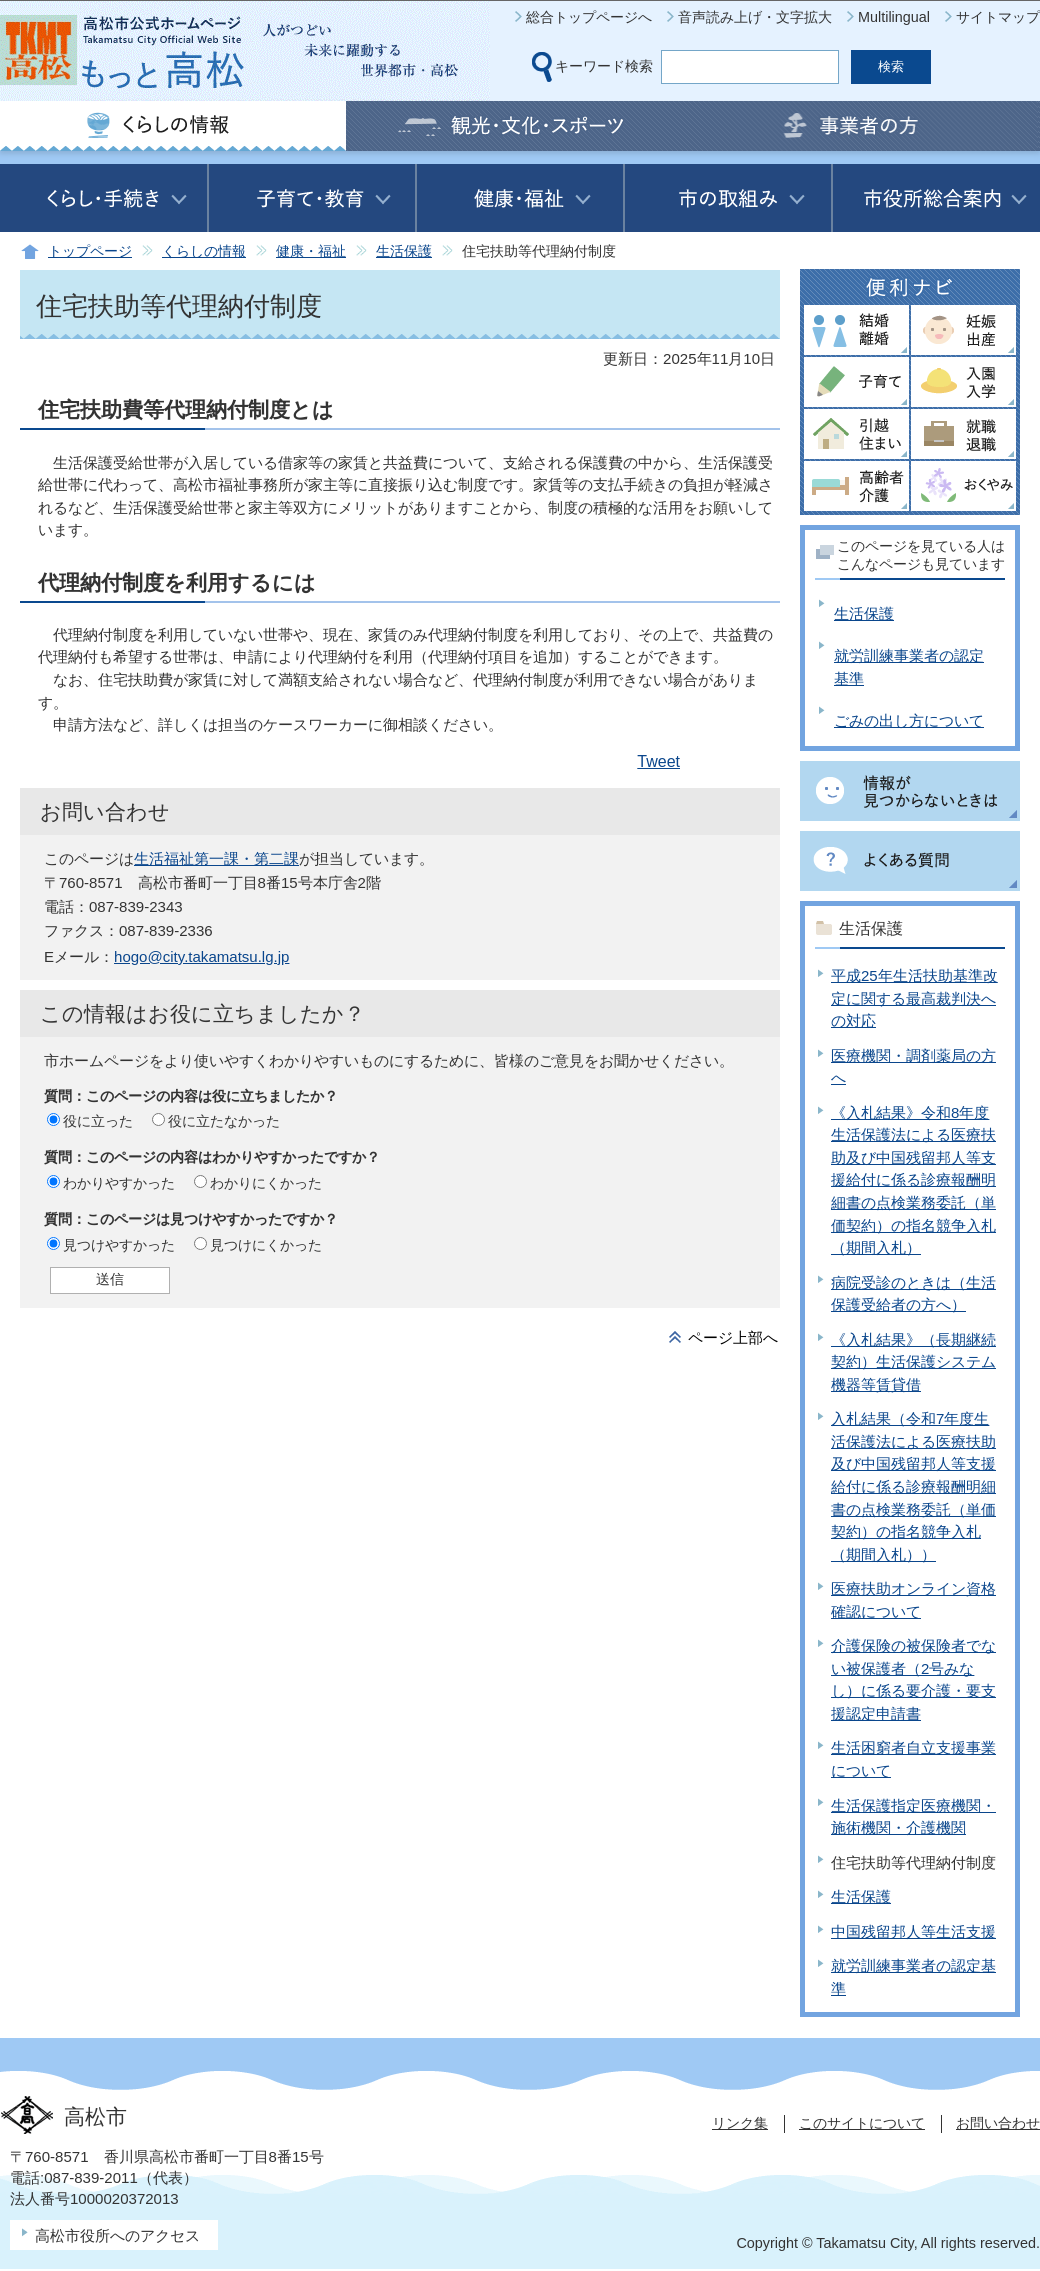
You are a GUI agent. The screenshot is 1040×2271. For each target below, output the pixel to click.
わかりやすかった (119, 1183)
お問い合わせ (998, 2123)
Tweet (658, 761)
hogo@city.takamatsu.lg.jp (201, 956)
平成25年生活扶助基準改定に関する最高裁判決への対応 (914, 998)
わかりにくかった (266, 1183)
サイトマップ (998, 17)
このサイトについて (862, 2123)
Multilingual (894, 17)
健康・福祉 (311, 251)
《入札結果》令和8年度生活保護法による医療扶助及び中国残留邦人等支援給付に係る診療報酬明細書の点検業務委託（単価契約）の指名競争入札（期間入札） (913, 1180)
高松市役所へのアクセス (117, 2235)
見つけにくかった (266, 1245)
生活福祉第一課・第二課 (216, 858)
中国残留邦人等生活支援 (913, 1931)
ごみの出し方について (909, 720)
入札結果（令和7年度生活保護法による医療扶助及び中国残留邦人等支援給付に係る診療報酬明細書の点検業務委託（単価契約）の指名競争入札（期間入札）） (913, 1486)
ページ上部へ (733, 1337)
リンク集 (740, 2123)
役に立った (98, 1121)
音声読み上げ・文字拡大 (755, 17)
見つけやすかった (119, 1245)
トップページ (90, 251)
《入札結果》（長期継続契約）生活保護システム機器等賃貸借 (913, 1362)
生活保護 (404, 251)
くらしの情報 (204, 251)
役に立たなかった (224, 1121)
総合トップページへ (589, 17)
